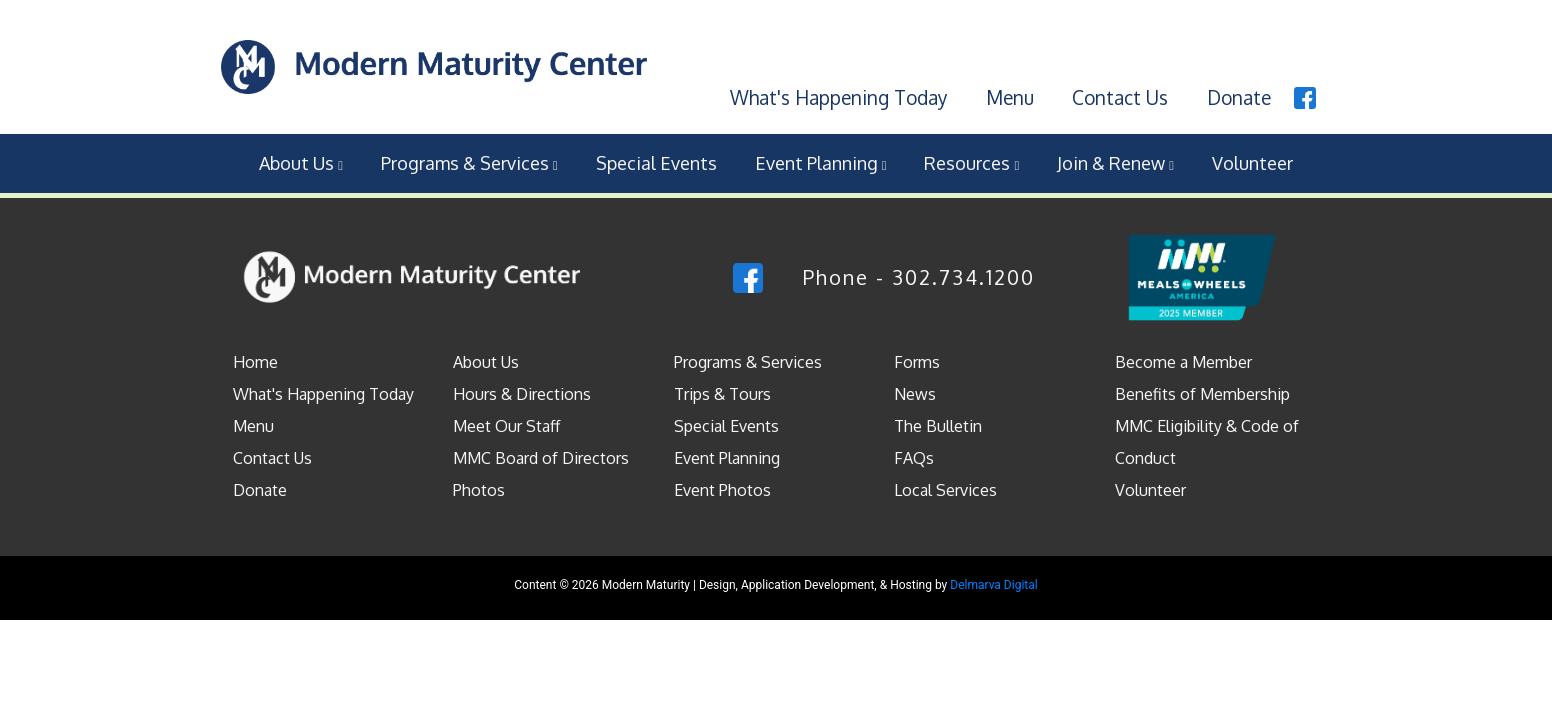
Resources (971, 163)
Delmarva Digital (993, 585)
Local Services (945, 490)
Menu (1010, 97)
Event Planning (821, 163)
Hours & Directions (522, 394)
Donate (1239, 97)
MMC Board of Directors (541, 458)
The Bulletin (938, 426)
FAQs (914, 458)
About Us (301, 163)
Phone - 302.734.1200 (919, 277)
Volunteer (1252, 163)
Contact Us (1120, 97)
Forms (917, 362)
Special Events (656, 163)
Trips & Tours (722, 394)
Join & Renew (1115, 163)
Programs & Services (469, 163)
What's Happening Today (838, 97)
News (915, 394)
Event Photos (722, 490)
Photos (479, 490)
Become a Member (1183, 362)
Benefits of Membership (1202, 394)
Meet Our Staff (506, 426)
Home (255, 362)
